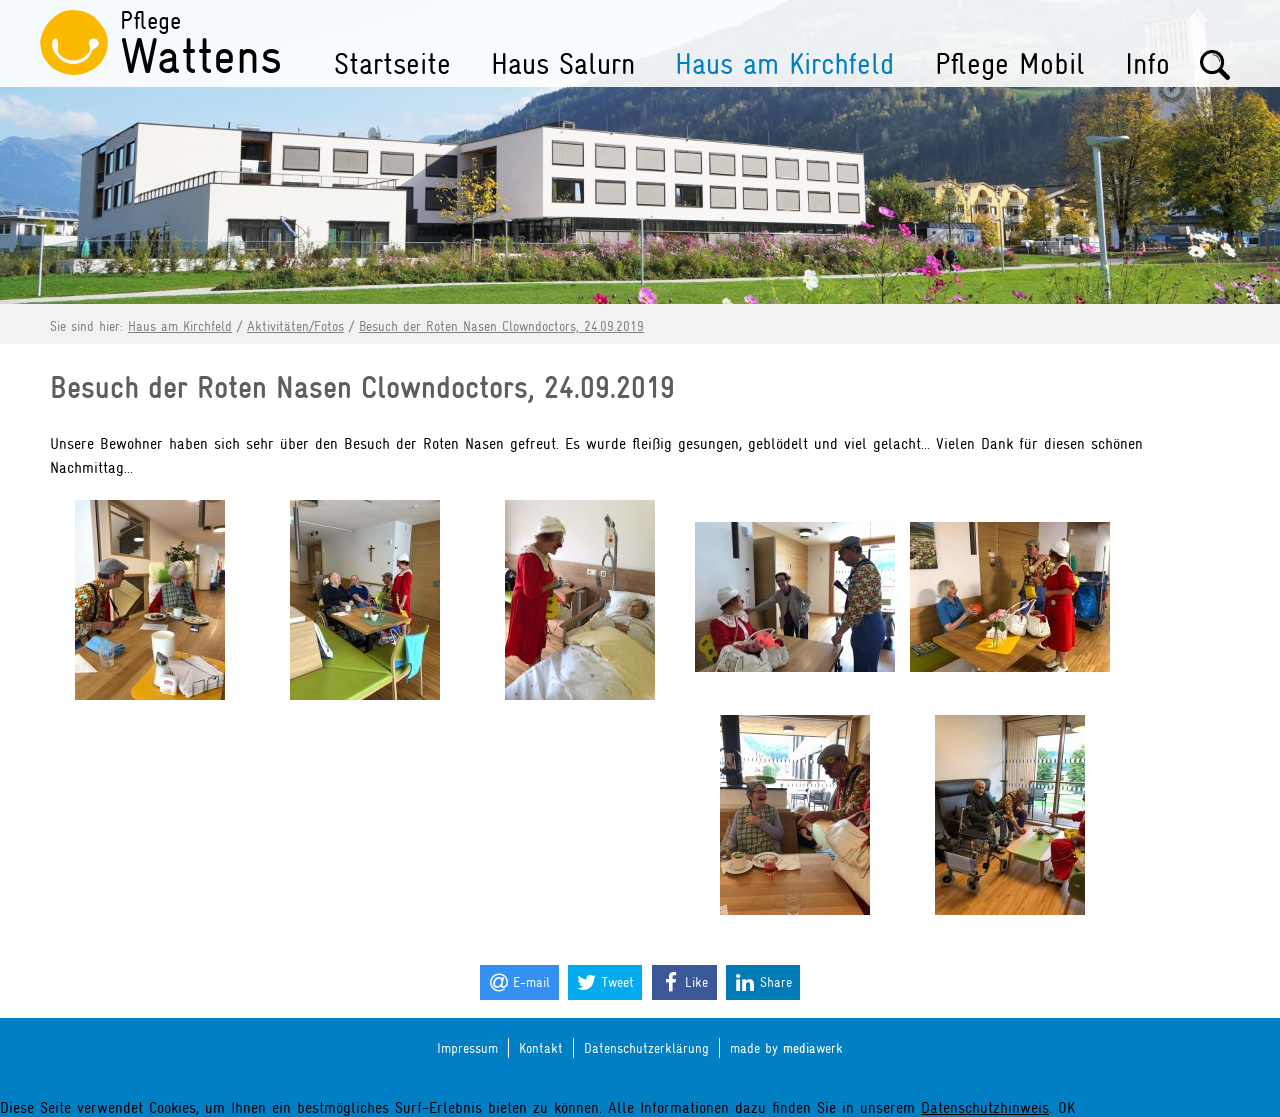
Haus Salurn (563, 64)
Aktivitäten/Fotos (295, 326)
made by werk (786, 1048)
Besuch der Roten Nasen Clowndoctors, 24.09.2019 (501, 326)
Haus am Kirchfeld (785, 64)
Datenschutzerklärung (646, 1048)
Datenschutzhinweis (985, 1108)
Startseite (392, 64)
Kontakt (541, 1048)
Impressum (467, 1048)
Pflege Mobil (1010, 64)
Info (1147, 64)
